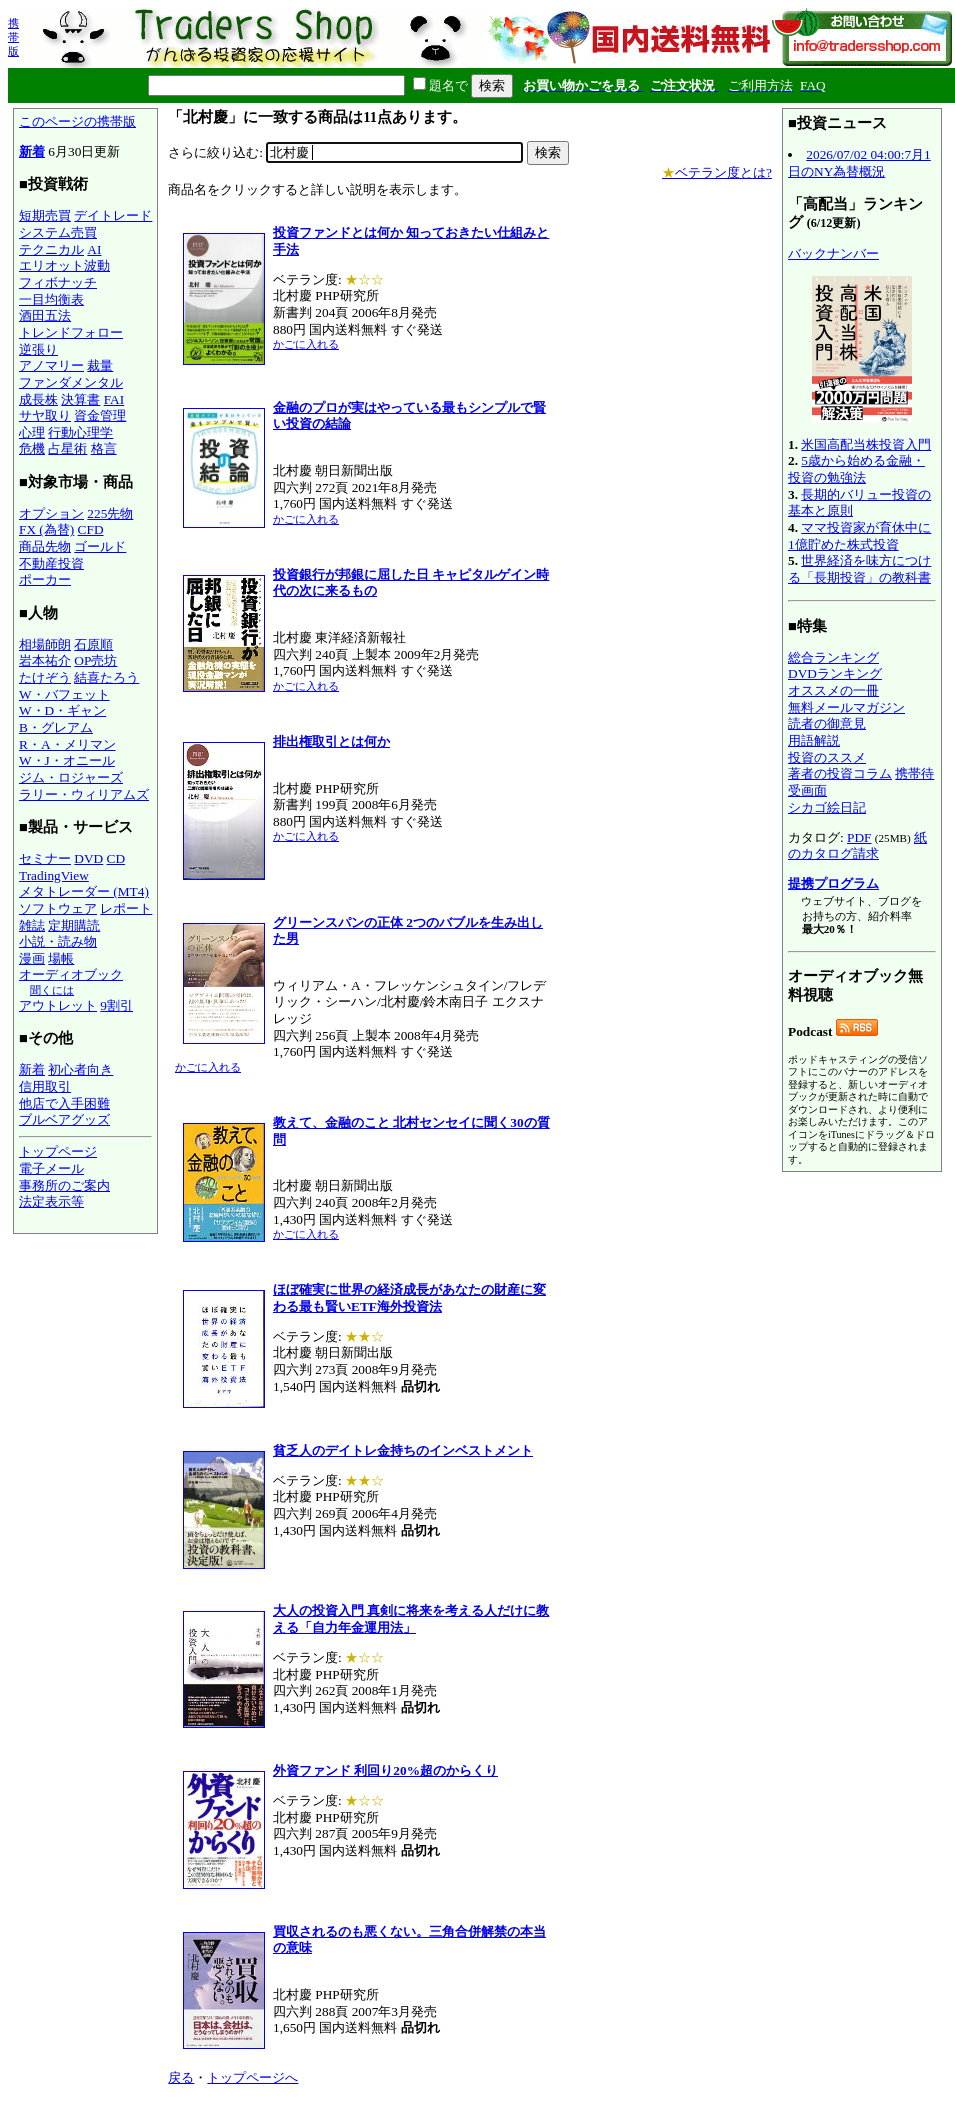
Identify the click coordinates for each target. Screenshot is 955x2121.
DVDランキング (835, 673)
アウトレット (58, 1005)
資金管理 (100, 415)
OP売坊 (95, 660)
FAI (114, 399)
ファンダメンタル (71, 382)
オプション (51, 513)
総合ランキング (833, 657)
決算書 (80, 399)
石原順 (93, 644)
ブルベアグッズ (64, 1119)
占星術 (67, 448)
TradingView (54, 875)
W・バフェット (64, 694)
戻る (181, 2077)
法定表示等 (51, 1201)
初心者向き (80, 1069)
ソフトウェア (58, 908)
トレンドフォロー (71, 332)
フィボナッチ (58, 282)
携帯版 (13, 37)
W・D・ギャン (62, 710)
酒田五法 (45, 315)
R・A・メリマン (67, 744)
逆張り (38, 349)
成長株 (38, 399)
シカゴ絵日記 (827, 807)
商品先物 (45, 546)
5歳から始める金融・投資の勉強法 (856, 469)
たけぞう (45, 677)
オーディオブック (71, 974)
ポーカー (45, 579)
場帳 (61, 958)
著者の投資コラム (840, 773)
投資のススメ (827, 757)
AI (94, 249)
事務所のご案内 (64, 1185)
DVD (88, 858)
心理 (32, 432)
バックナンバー (833, 253)
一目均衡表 (51, 299)
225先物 (110, 513)
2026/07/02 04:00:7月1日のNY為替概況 (859, 163)
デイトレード (113, 215)
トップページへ (252, 2077)
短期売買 (45, 215)
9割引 (116, 1005)
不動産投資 (51, 563)
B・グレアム (56, 727)
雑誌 (32, 925)
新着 (32, 151)
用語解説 (814, 740)
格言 (104, 448)
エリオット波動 (64, 265)
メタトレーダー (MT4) (84, 891)
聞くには (52, 990)
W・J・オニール (67, 760)
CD (116, 858)
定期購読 (74, 925)
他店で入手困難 (64, 1103)
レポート (126, 908)
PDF (859, 837)
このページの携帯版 (77, 121)
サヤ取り (45, 415)
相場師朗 (45, 644)
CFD (91, 529)
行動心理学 (80, 432)
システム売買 (58, 232)
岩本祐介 (45, 660)
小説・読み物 (58, 941)
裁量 (100, 365)
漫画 (32, 958)
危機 (32, 448)
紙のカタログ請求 (857, 846)
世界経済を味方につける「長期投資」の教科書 (859, 569)
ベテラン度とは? (717, 172)
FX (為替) (46, 529)
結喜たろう (106, 677)
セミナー (45, 858)
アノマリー (51, 365)
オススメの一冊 (833, 690)
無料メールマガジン (846, 707)
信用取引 (45, 1086)
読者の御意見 (827, 723)
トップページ (58, 1151)
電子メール (51, 1168)
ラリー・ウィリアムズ (84, 794)
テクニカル (51, 249)
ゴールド (100, 546)
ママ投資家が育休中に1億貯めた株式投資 (859, 536)
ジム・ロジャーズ (71, 777)
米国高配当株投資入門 (866, 444)
